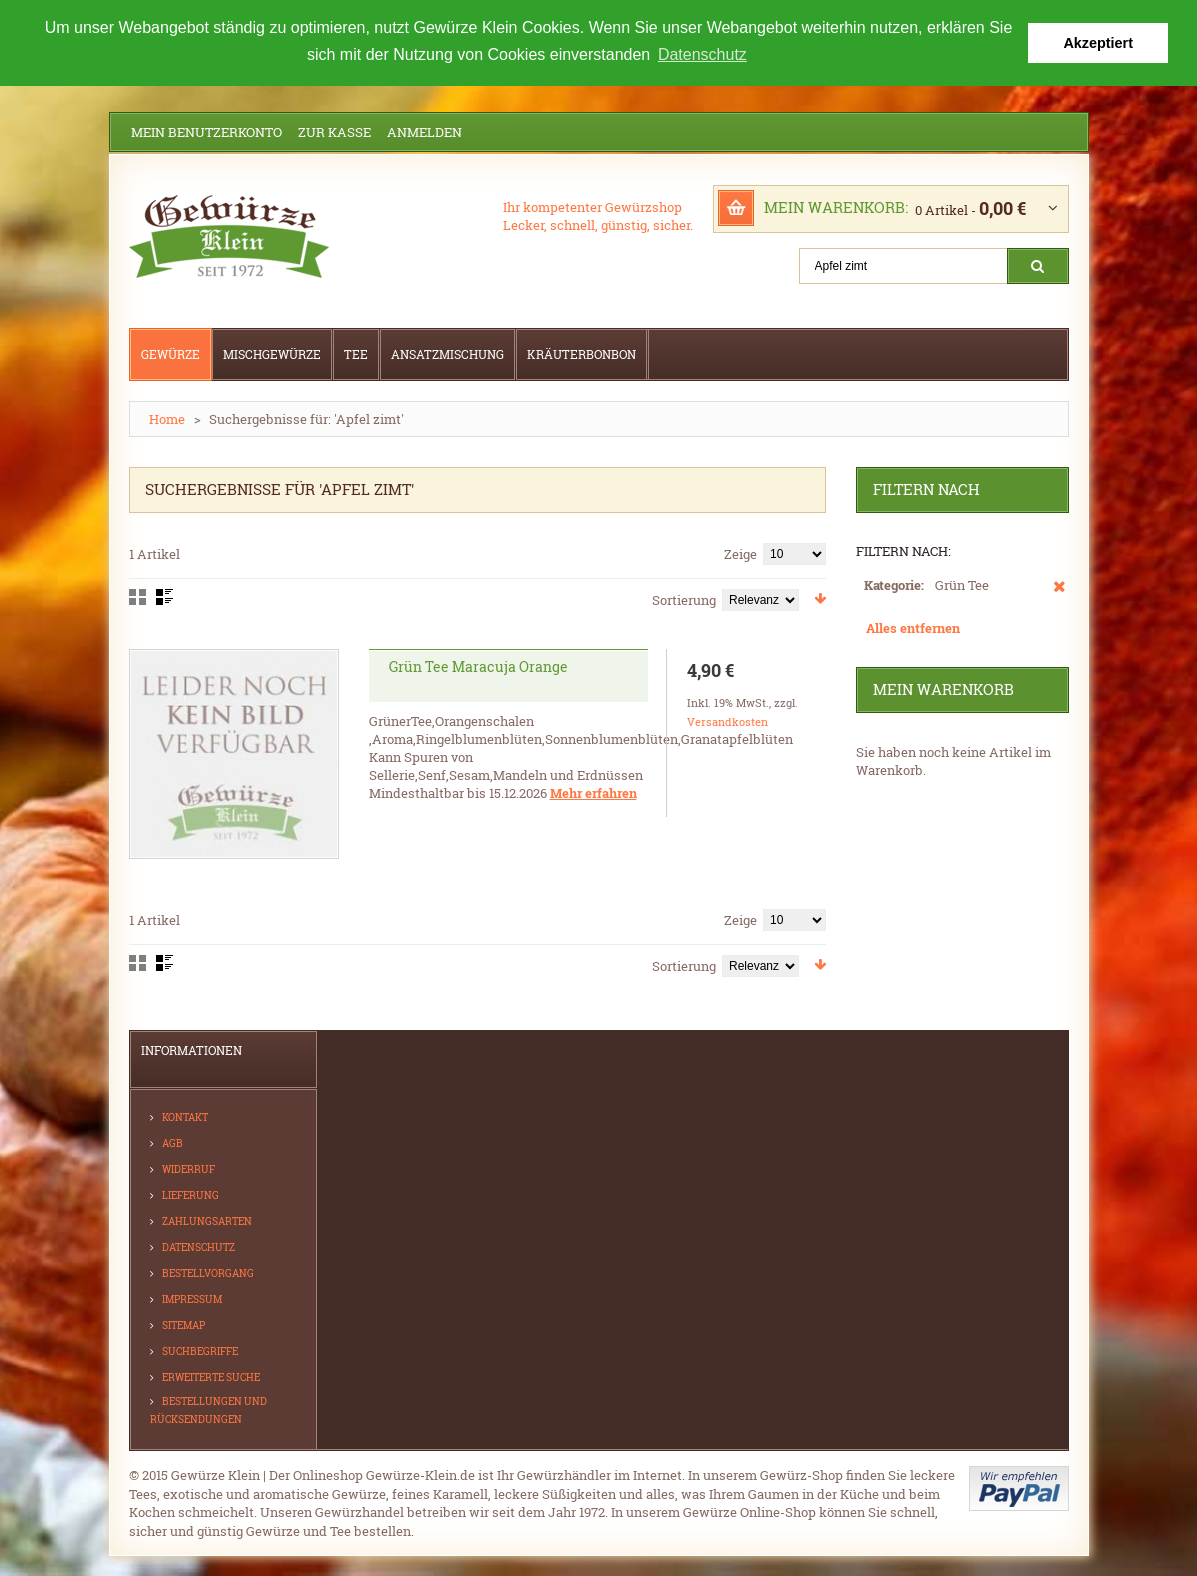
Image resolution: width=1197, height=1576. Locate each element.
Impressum (192, 1299)
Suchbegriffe (200, 1351)
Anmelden (424, 132)
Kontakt (185, 1117)
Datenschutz (198, 1247)
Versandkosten (727, 721)
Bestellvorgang (208, 1273)
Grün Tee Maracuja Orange (478, 666)
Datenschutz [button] (702, 54)
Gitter (137, 597)
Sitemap (183, 1325)
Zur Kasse (334, 132)
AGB (172, 1143)
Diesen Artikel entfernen (1059, 596)
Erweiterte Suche (211, 1377)
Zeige (740, 554)
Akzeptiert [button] (1098, 43)
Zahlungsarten (207, 1221)
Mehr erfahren (593, 793)
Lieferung (190, 1195)
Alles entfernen (913, 628)
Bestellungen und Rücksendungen (208, 1410)
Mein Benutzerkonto (206, 132)
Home (167, 419)
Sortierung (684, 600)
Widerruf (188, 1169)
